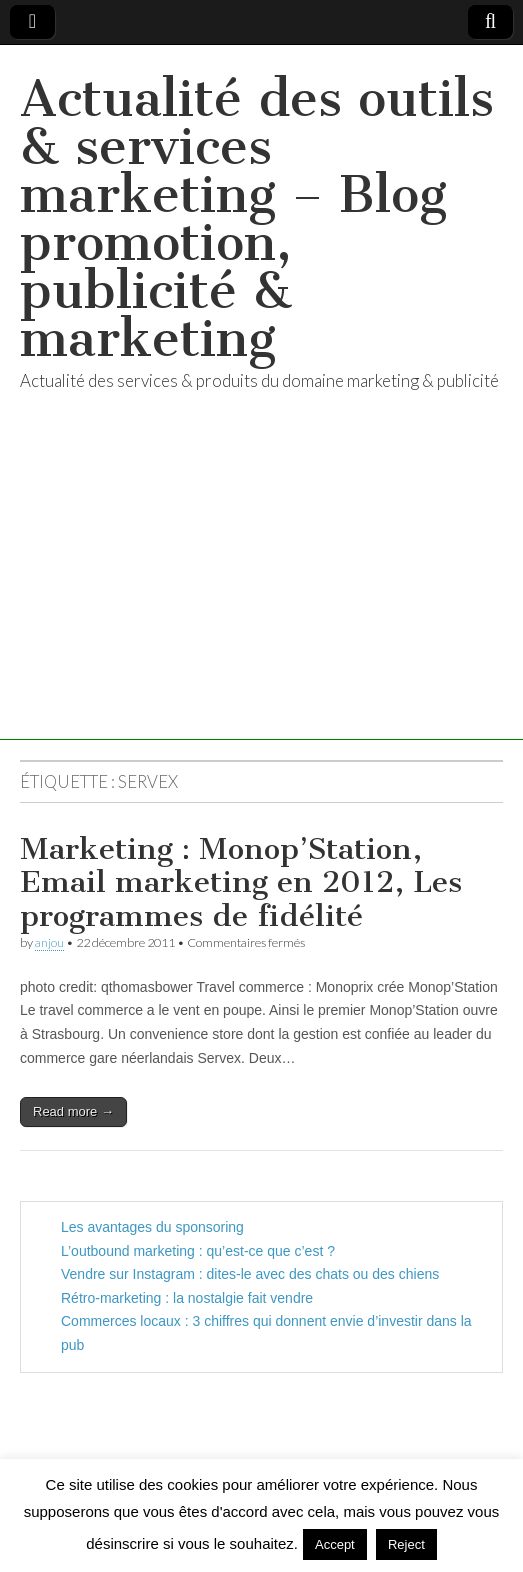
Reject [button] (406, 1544)
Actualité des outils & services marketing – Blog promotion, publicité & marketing (257, 218)
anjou (49, 942)
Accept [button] (335, 1544)
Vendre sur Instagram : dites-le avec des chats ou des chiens (250, 1274)
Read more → (73, 1111)
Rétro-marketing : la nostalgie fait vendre (187, 1298)
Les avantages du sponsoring (152, 1227)
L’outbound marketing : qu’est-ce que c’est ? (198, 1251)
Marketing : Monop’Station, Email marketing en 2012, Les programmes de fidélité (241, 882)
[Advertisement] (261, 600)
